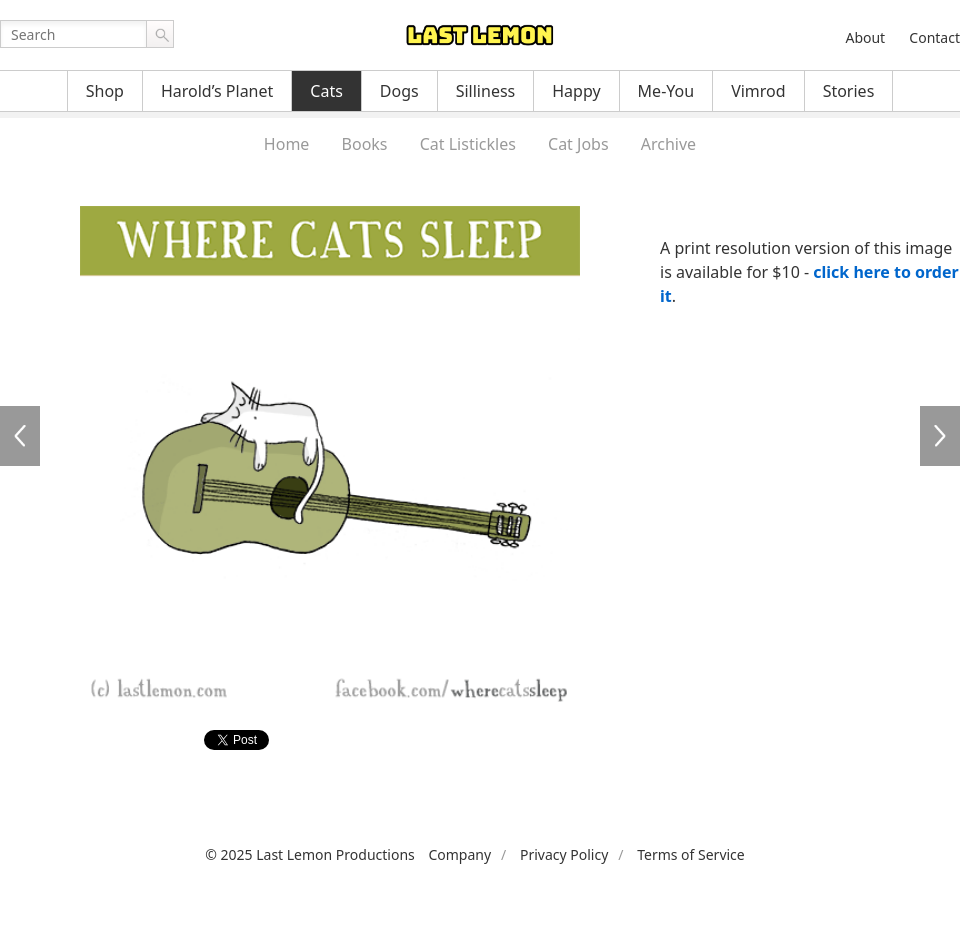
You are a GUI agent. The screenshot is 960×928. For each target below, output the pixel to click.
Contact (934, 37)
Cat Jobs (578, 144)
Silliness (486, 91)
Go (160, 34)
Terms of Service (691, 854)
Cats (326, 91)
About (865, 37)
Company (459, 854)
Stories (849, 91)
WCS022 (940, 436)
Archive (668, 144)
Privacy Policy (564, 854)
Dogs (399, 91)
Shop (105, 91)
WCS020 (20, 436)
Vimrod (758, 91)
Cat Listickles (468, 144)
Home (287, 144)
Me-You (666, 91)
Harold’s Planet (217, 91)
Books (365, 144)
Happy (576, 91)
